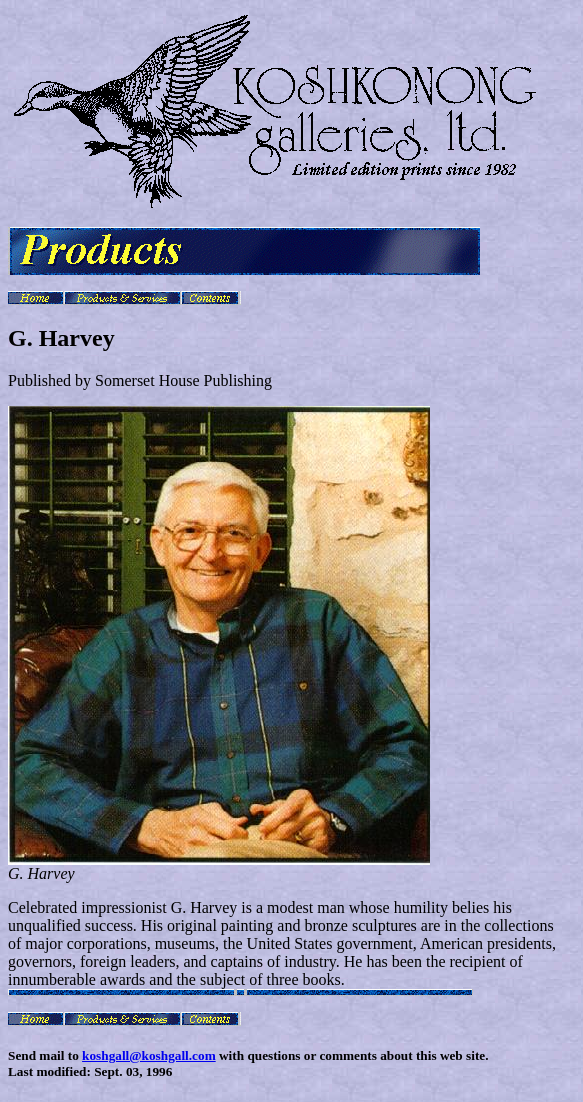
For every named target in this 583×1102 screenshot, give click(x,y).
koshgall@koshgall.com (149, 1055)
